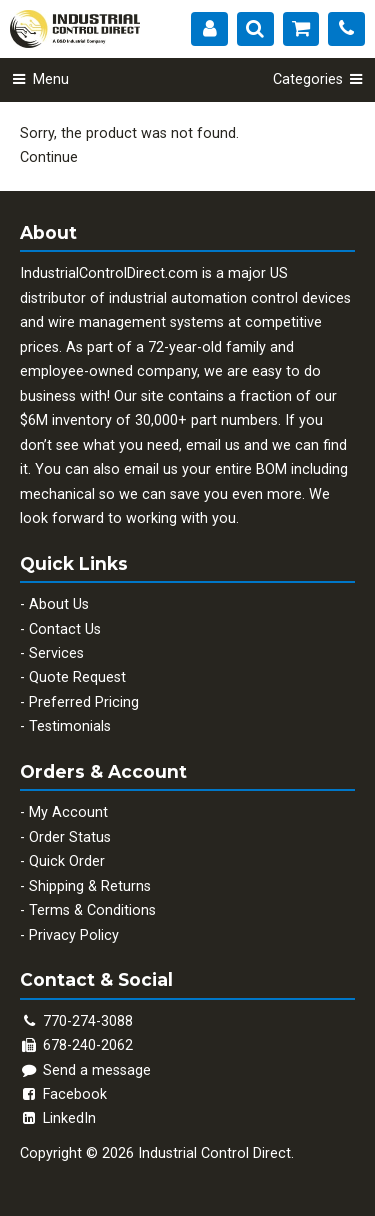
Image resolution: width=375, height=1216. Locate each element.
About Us (59, 604)
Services (56, 653)
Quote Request (77, 677)
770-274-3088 (88, 1021)
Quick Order (67, 861)
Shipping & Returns (90, 886)
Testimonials (70, 726)
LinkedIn (58, 1118)
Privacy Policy (74, 935)
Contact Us (65, 629)
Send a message (85, 1070)
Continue (49, 157)
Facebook (63, 1094)
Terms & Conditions (92, 910)
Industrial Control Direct (214, 1153)
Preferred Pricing (84, 702)
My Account (68, 812)
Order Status (70, 837)
